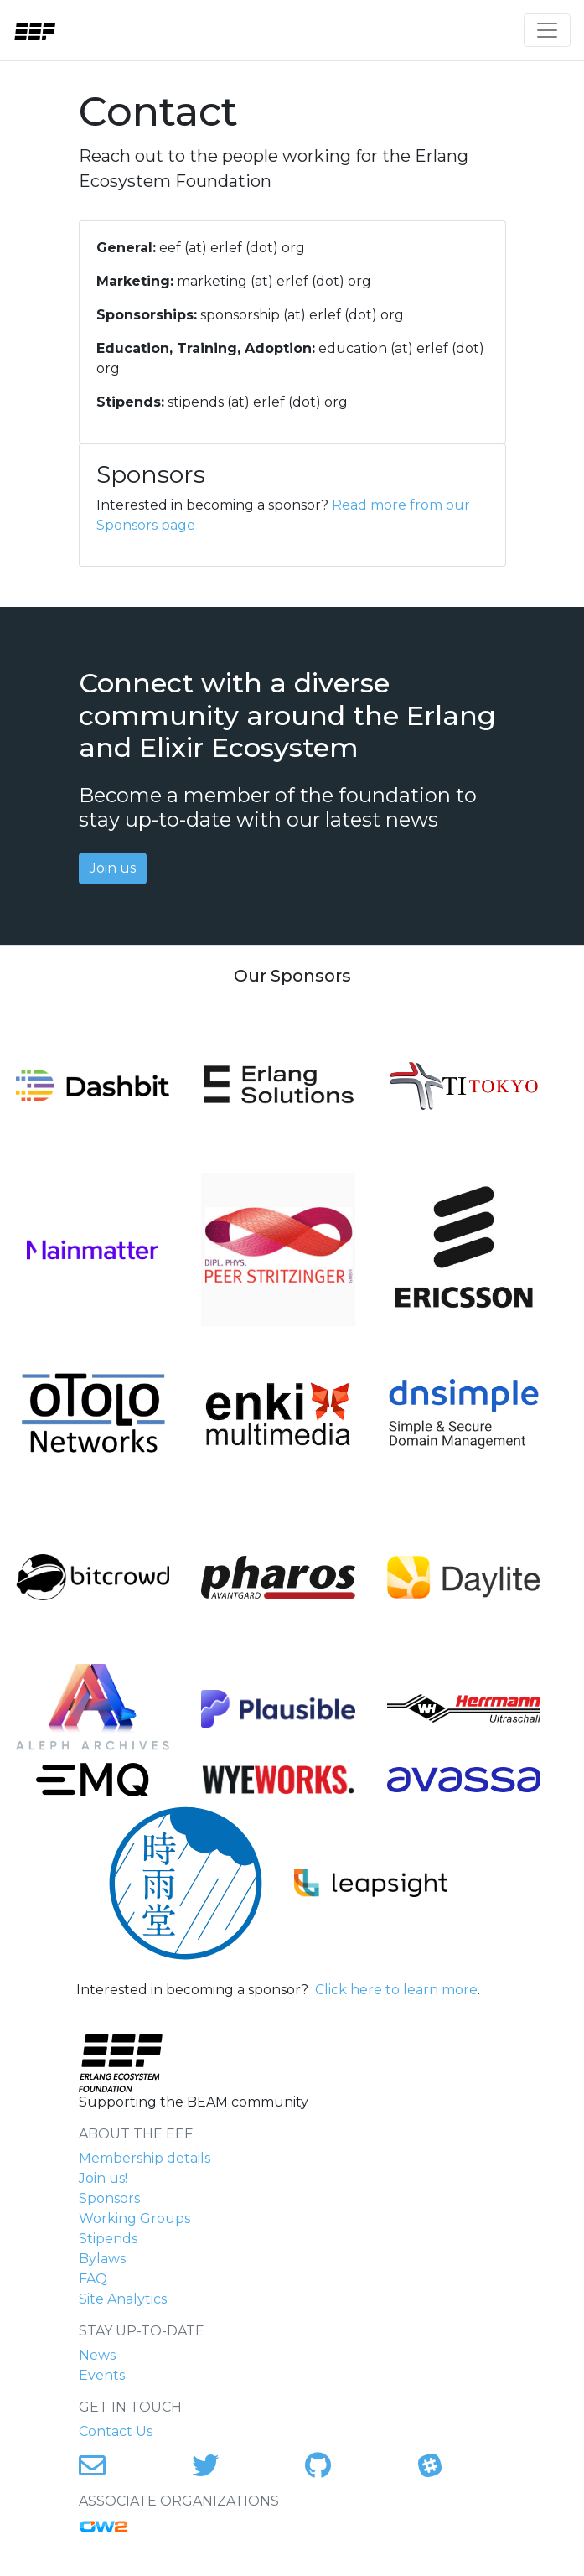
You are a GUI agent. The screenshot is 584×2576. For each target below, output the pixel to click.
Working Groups (134, 2218)
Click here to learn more (396, 1990)
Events (102, 2375)
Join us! (103, 2178)
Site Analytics (123, 2299)
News (97, 2355)
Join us (113, 868)
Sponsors (109, 2198)
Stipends (108, 2239)
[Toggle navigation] (547, 30)
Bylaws (102, 2259)
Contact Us (115, 2431)
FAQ (93, 2279)
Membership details (144, 2158)
